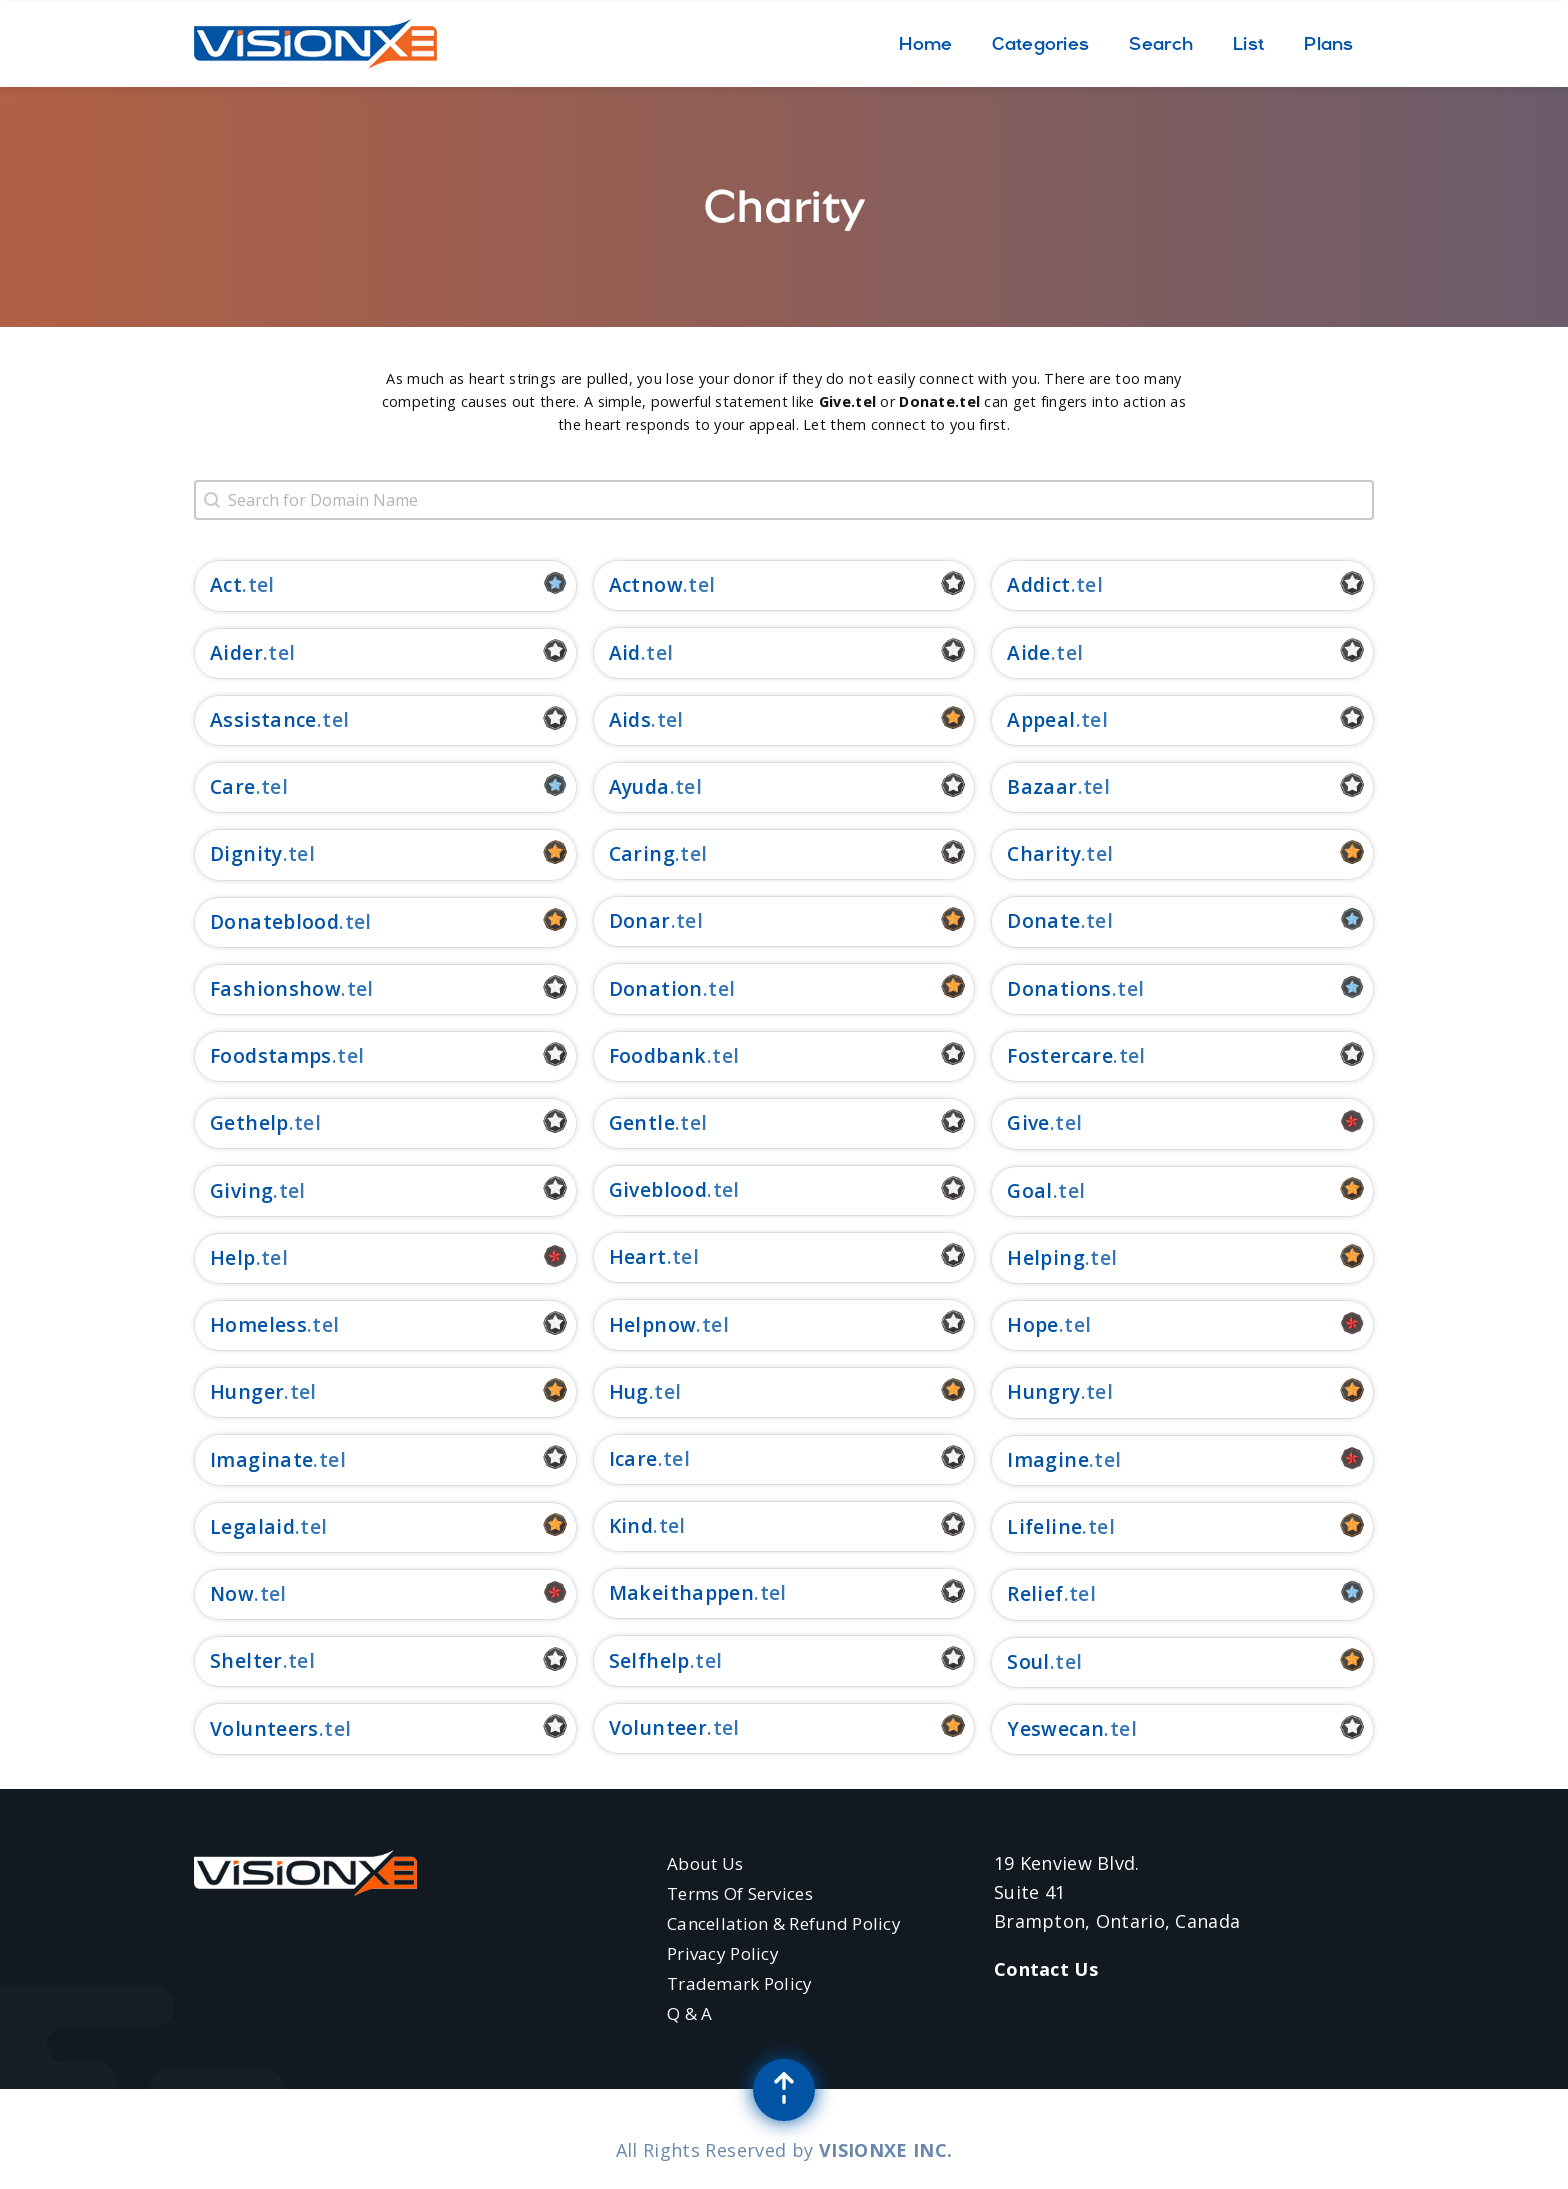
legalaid (252, 1526)
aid (625, 652)
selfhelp (649, 1660)
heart (638, 1256)
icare (633, 1458)
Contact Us (1046, 1969)
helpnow (653, 1324)
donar (640, 920)
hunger (247, 1391)
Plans (1328, 43)
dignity (246, 853)
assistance (263, 719)
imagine (1048, 1459)
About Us (705, 1863)
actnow (646, 584)
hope (1033, 1324)
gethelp (249, 1122)
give (1028, 1122)
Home (925, 43)
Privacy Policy (723, 1953)
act (226, 584)
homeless (258, 1324)
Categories (1040, 43)
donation (656, 988)
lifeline (1044, 1526)
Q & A (689, 2013)
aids (630, 719)
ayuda (639, 786)
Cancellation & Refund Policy (784, 1923)
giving (241, 1190)
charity (1044, 853)
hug (629, 1391)
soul (1028, 1661)
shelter (246, 1660)
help (233, 1257)
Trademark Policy (740, 1983)
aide (1029, 652)
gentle (642, 1122)
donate (1043, 920)
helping (1046, 1257)
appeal (1041, 719)
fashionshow (275, 988)
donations (1059, 988)
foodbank (658, 1055)
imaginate (261, 1459)
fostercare (1060, 1055)
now (232, 1593)
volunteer (658, 1727)
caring (642, 853)
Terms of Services (740, 1893)
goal (1030, 1190)
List (1248, 43)
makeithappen (682, 1592)
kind (631, 1525)
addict (1038, 584)
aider (236, 652)
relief (1035, 1593)
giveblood (658, 1189)
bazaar (1042, 786)
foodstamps (271, 1055)
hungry (1043, 1391)
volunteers (264, 1728)
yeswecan (1055, 1728)
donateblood (274, 921)
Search (1161, 43)
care (233, 786)
